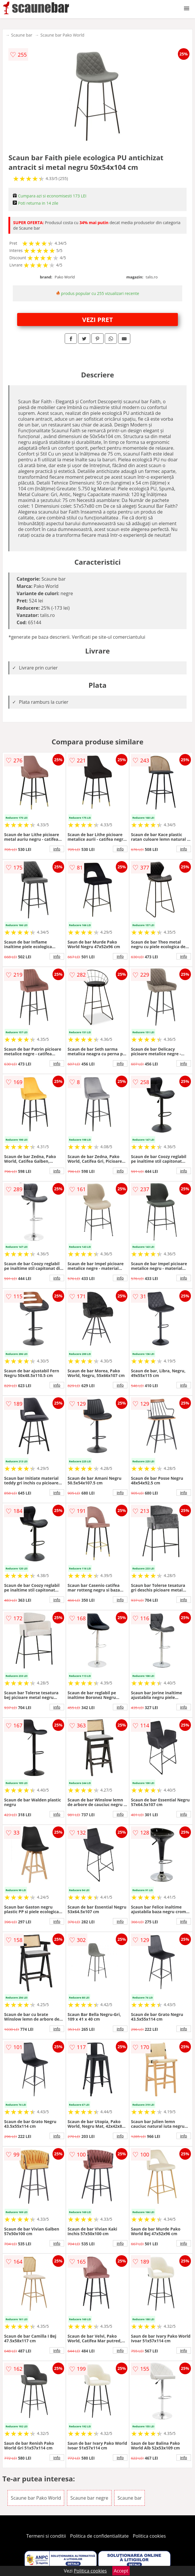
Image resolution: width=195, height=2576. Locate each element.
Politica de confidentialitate (99, 2536)
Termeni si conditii (46, 2536)
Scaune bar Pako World (62, 35)
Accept (121, 2571)
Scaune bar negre (89, 2498)
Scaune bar (21, 35)
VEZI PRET (97, 319)
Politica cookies (149, 2536)
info (56, 849)
